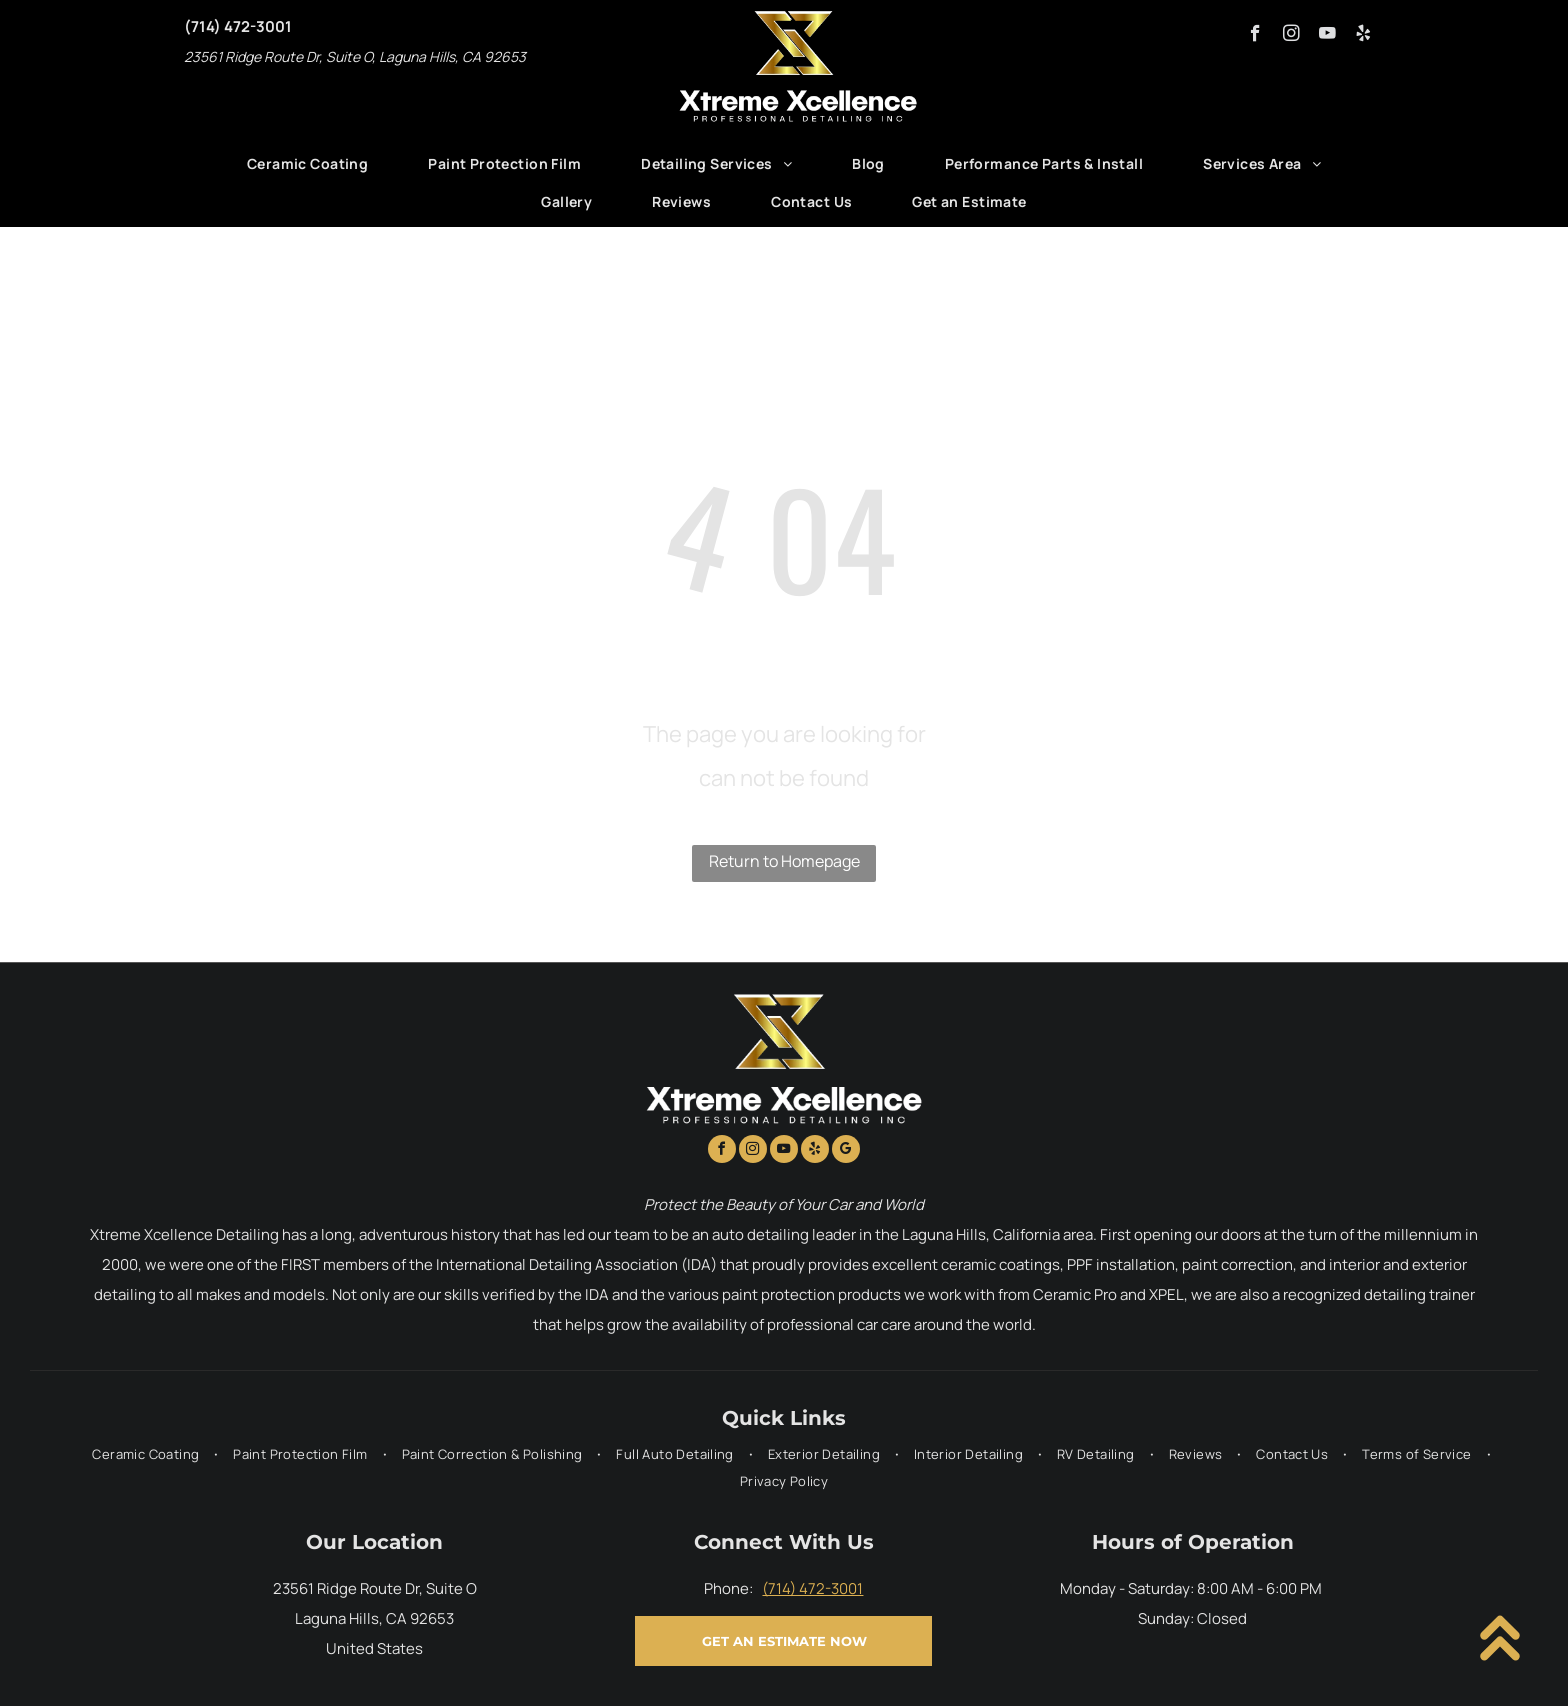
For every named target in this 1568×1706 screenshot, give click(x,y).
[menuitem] (307, 164)
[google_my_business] (846, 1151)
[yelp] (1363, 36)
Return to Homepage (784, 861)
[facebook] (1255, 36)
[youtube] (1327, 36)
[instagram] (1291, 36)
